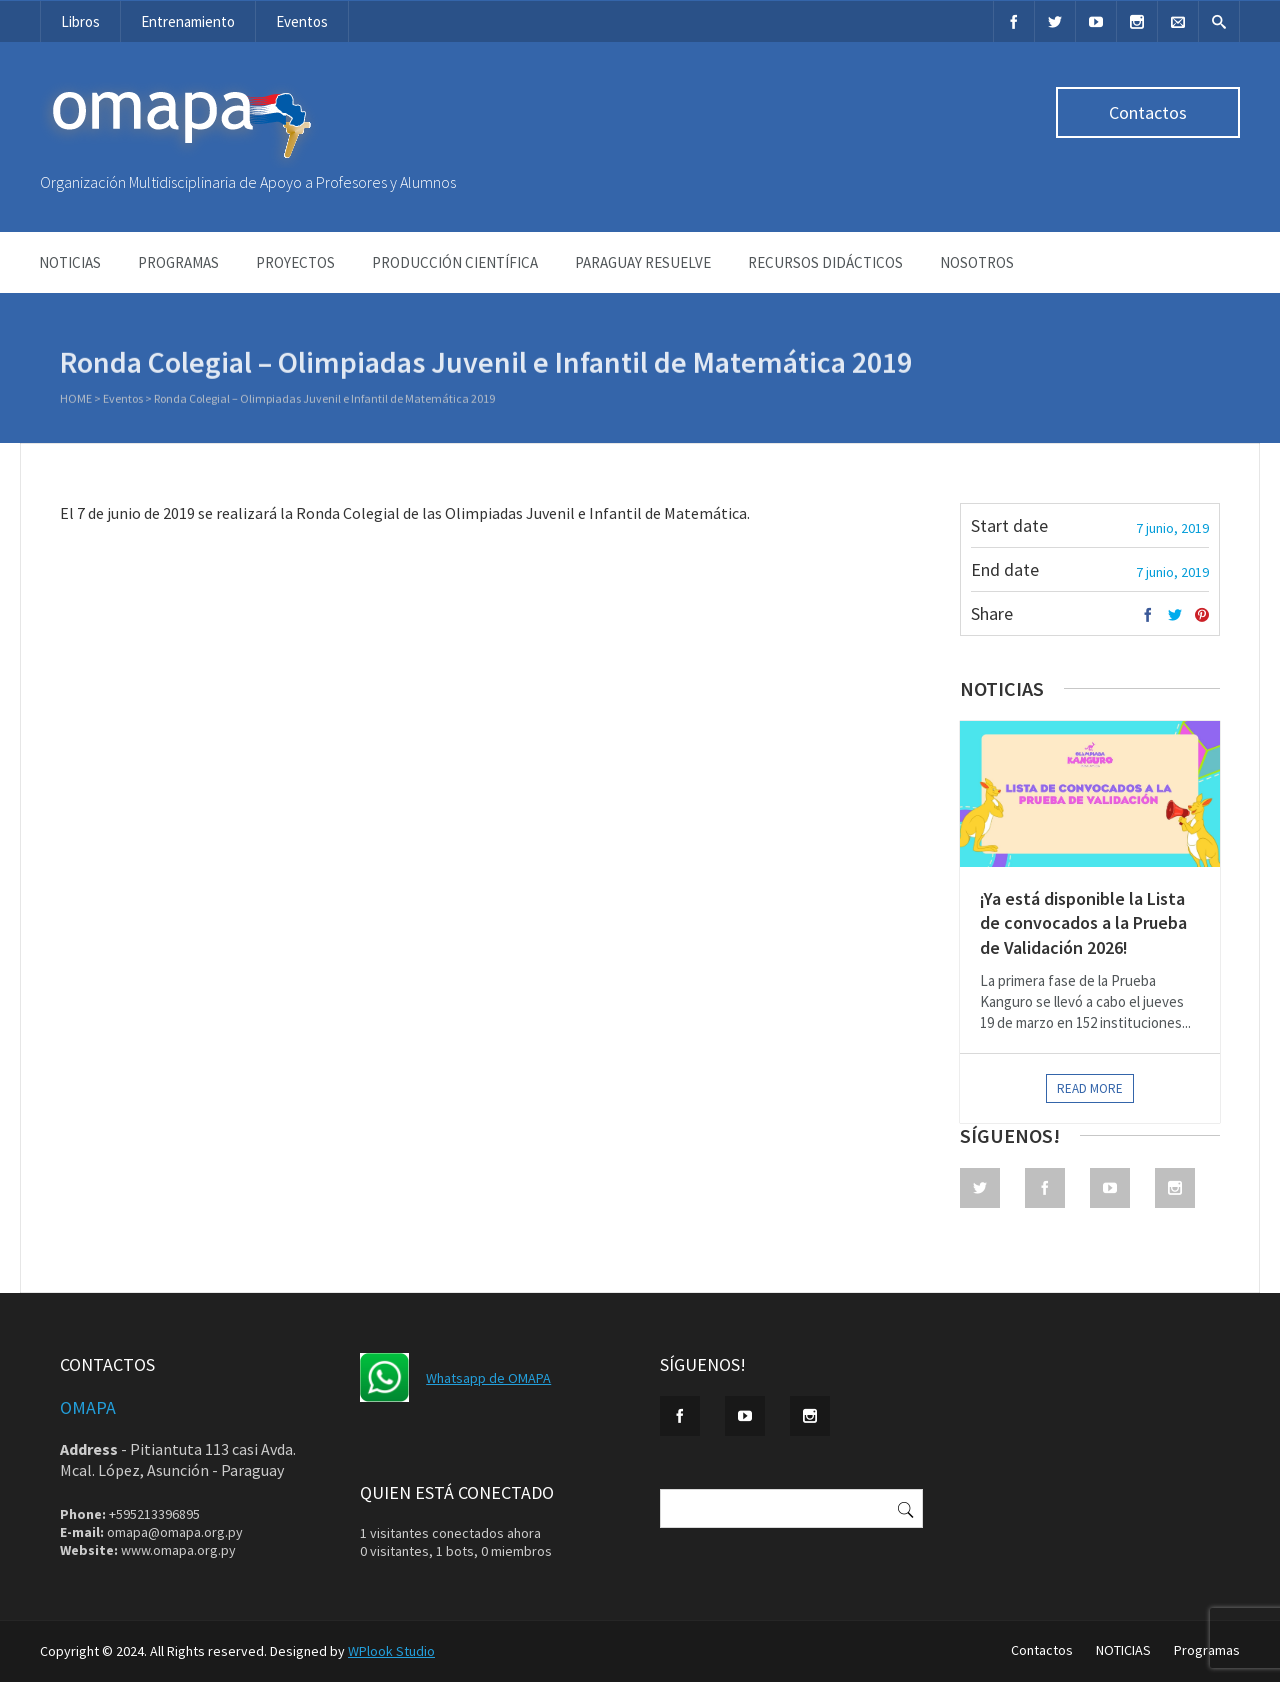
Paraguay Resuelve (643, 262)
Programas (178, 262)
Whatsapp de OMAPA (488, 1378)
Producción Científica (455, 262)
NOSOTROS (977, 262)
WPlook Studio (391, 1651)
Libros (80, 21)
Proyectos (295, 262)
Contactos (1148, 112)
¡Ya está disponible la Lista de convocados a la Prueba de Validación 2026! (1083, 923)
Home (76, 400)
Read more (1090, 1088)
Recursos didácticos (825, 262)
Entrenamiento (188, 21)
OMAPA (88, 1407)
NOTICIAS (70, 262)
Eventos (302, 21)
